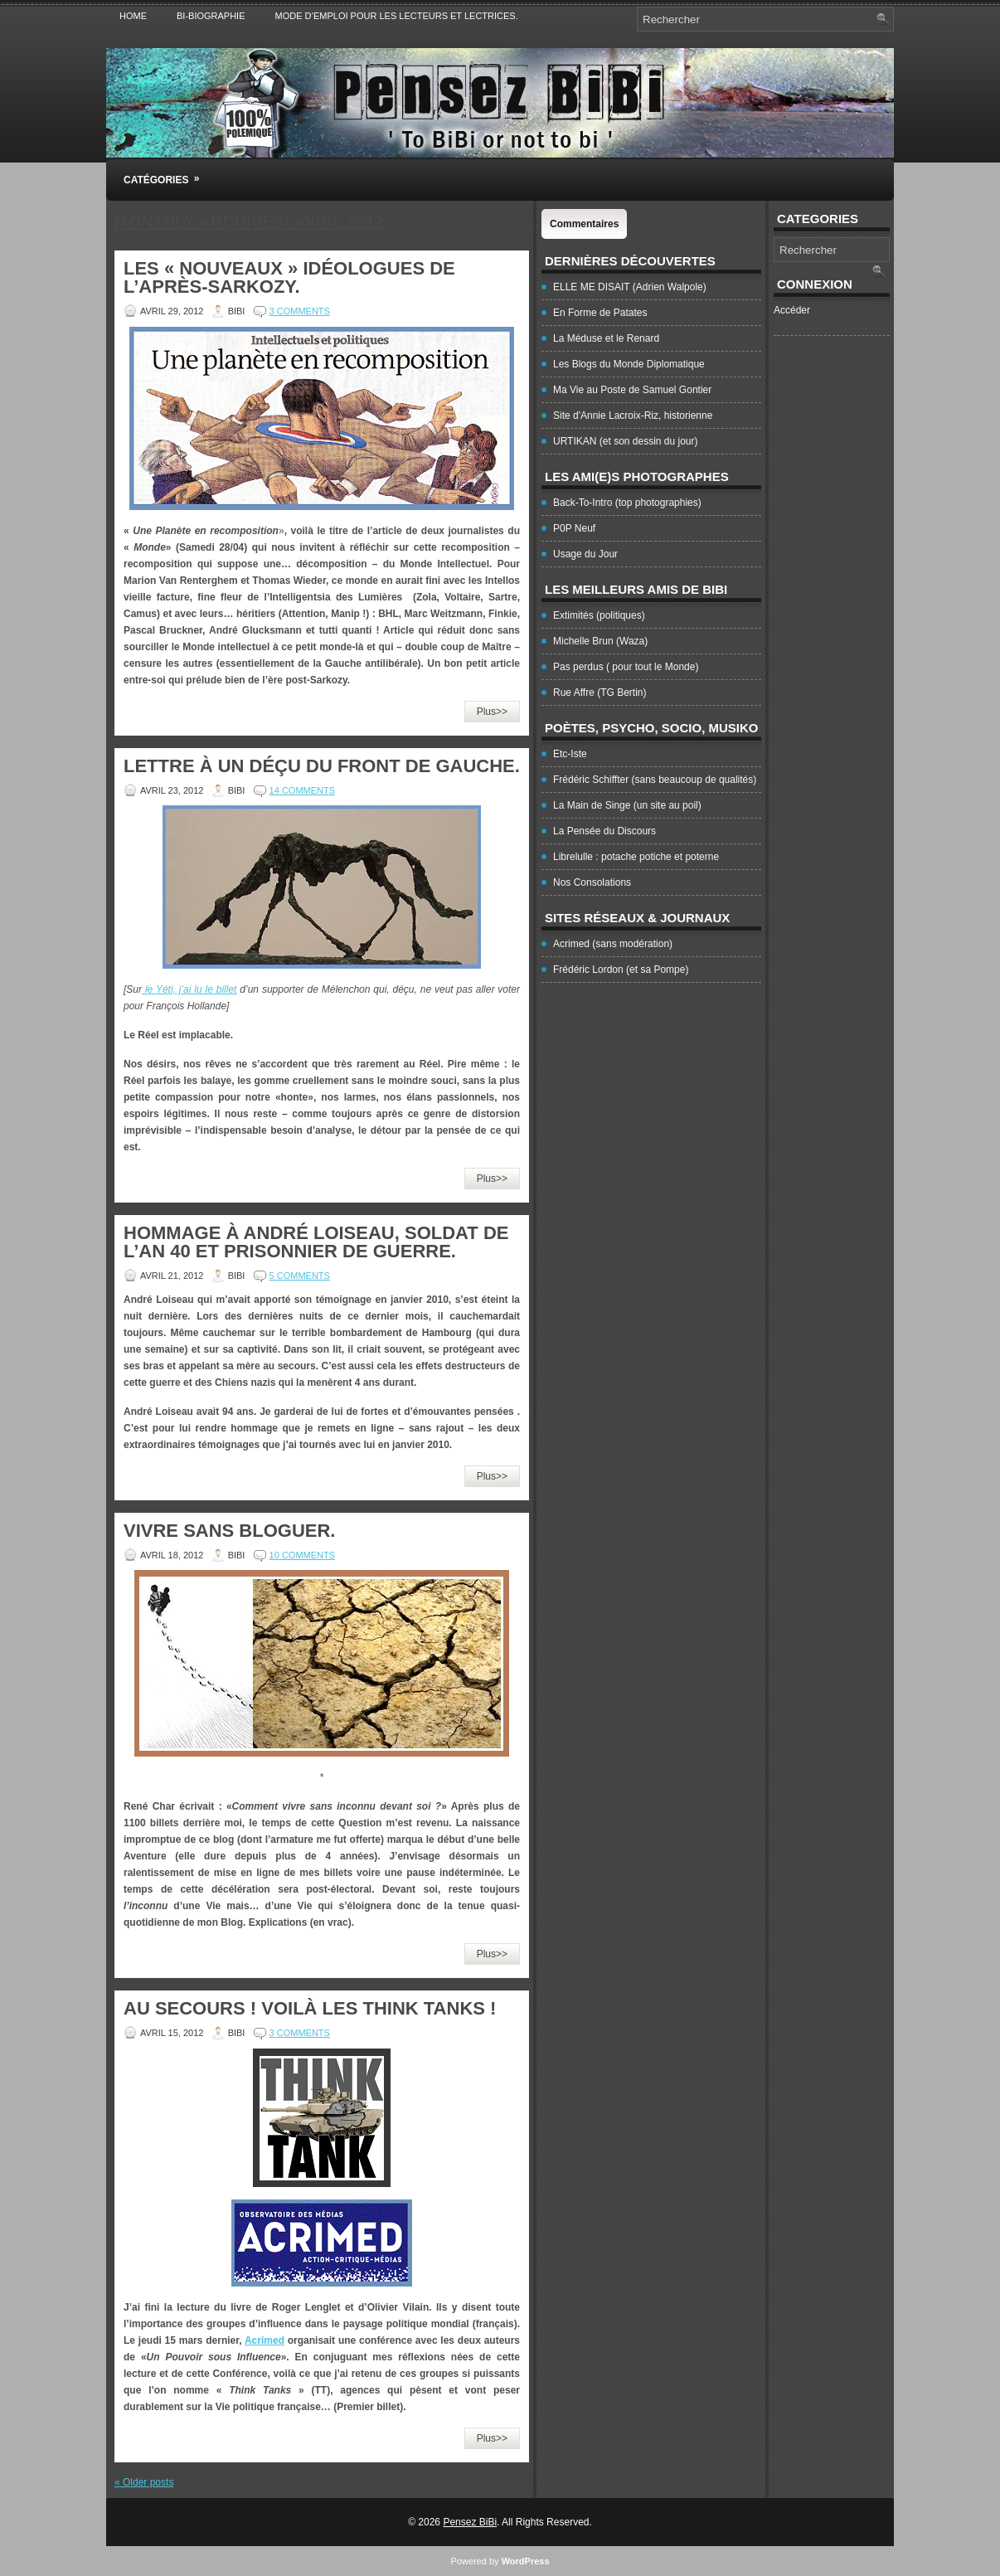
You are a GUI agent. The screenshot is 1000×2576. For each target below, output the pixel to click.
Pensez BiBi (470, 2522)
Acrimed (264, 2340)
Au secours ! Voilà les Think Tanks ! (310, 2008)
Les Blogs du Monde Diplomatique (629, 364)
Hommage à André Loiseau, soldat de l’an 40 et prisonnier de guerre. (316, 1241)
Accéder (792, 310)
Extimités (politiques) (599, 615)
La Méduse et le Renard (606, 338)
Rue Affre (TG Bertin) (599, 692)
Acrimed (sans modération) (612, 944)
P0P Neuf (574, 528)
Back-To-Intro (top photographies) (627, 502)
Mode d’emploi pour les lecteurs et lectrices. (396, 16)
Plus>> (492, 711)
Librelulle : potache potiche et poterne (636, 857)
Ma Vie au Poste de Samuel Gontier (632, 390)
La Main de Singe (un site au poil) (627, 805)
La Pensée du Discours (604, 831)
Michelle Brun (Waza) (600, 641)
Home (133, 16)
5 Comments (299, 1276)
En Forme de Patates (600, 312)
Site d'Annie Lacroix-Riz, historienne (632, 415)
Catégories (167, 172)
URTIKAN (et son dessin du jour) (625, 441)
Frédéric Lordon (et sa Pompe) (620, 969)
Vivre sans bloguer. (229, 1530)
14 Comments (302, 790)
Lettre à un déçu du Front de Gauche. (322, 766)
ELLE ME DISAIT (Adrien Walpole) (629, 287)
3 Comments (299, 311)
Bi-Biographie (211, 16)
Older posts (143, 2482)
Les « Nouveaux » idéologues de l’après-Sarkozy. (289, 277)
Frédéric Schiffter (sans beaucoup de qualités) (654, 779)
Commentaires (584, 224)
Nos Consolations (592, 882)
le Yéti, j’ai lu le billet (189, 989)
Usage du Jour (585, 554)
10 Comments (302, 1555)
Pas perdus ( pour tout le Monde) (625, 667)
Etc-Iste (570, 754)
